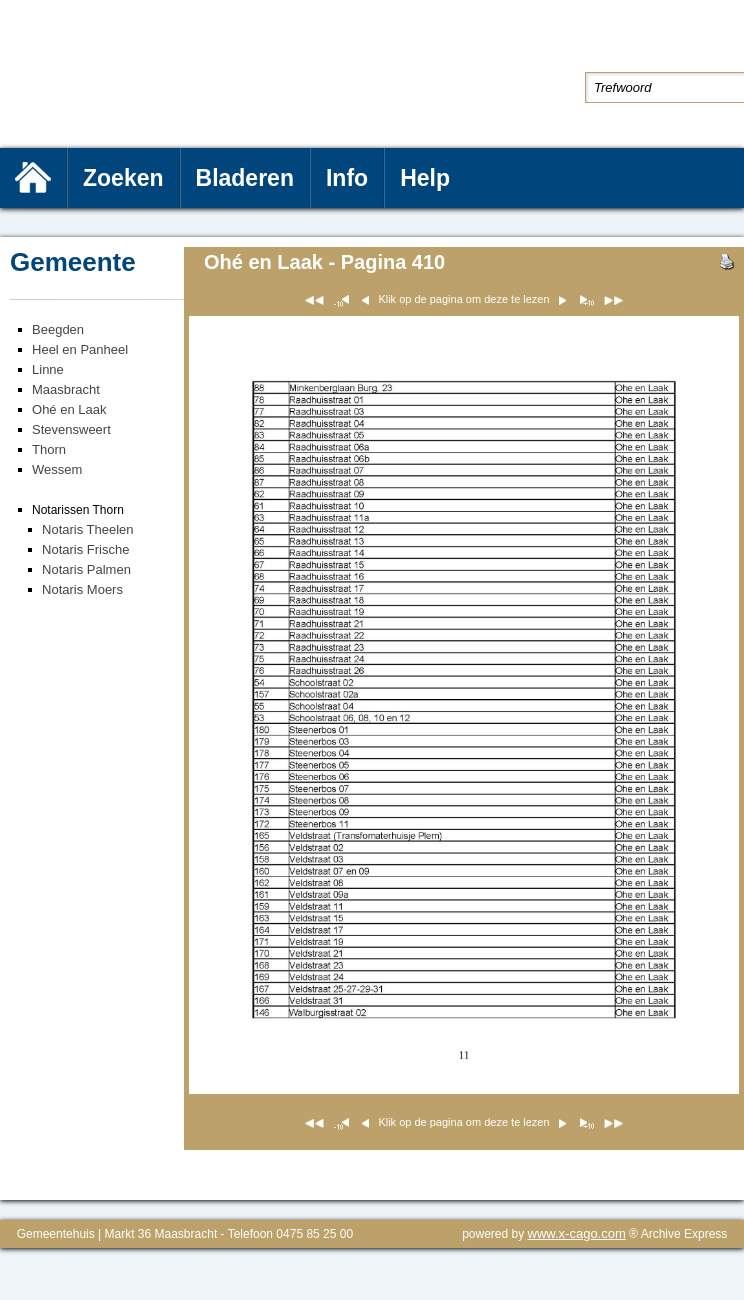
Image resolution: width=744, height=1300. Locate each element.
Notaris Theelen (88, 529)
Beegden (58, 329)
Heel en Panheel (80, 349)
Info (347, 178)
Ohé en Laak (69, 409)
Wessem (57, 469)
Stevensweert (71, 429)
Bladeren (245, 178)
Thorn (49, 449)
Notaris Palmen (86, 569)
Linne (48, 369)
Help (425, 178)
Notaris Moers (82, 589)
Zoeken (123, 178)
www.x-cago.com (577, 1233)
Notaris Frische (85, 549)
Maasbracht (66, 389)
